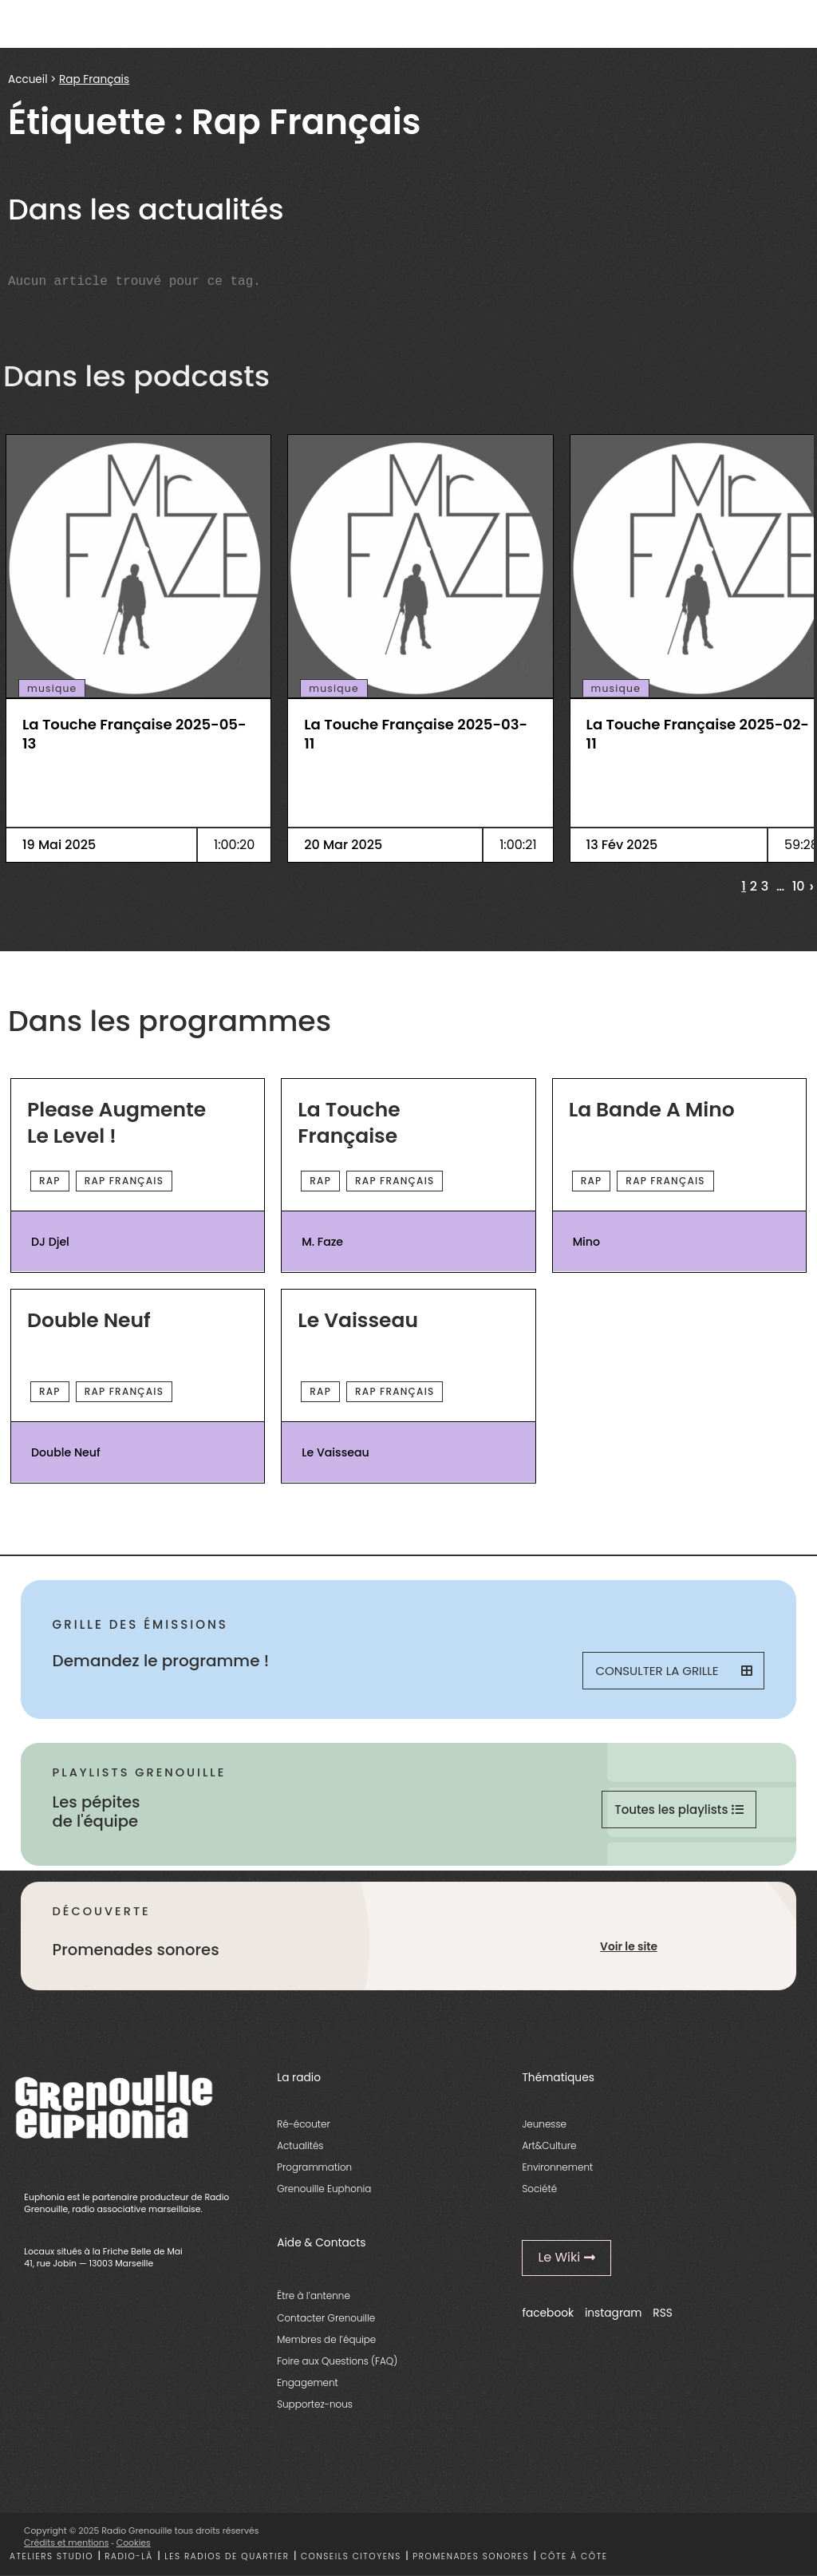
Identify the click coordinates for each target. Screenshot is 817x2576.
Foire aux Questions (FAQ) (337, 2361)
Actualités (300, 2145)
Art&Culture (549, 2145)
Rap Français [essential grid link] (124, 1180)
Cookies (133, 2543)
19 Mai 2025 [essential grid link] (59, 845)
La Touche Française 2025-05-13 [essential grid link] (134, 733)
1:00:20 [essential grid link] (234, 845)
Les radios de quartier (226, 2556)
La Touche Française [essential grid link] (349, 1123)
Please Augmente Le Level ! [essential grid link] (116, 1123)
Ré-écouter (303, 2124)
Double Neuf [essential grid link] (89, 1321)
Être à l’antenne (313, 2295)
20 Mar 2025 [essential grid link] (343, 845)
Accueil (27, 79)
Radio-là (128, 2556)
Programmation (314, 2167)
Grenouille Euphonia (324, 2188)
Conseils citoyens (351, 2556)
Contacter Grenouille (326, 2318)
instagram (613, 2313)
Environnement (557, 2167)
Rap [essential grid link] (50, 1180)
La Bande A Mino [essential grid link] (652, 1110)
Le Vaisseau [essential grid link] (358, 1321)
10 (798, 886)
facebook (548, 2313)
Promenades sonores (470, 2556)
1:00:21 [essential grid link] (517, 845)
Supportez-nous (315, 2404)
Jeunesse (544, 2124)
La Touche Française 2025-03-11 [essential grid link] (415, 733)
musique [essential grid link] (52, 688)
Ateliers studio (51, 2556)
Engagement (307, 2382)
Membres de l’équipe (326, 2339)
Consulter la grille (673, 1670)
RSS (663, 2313)
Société (539, 2188)
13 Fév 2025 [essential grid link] (622, 845)
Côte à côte (573, 2556)
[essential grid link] (138, 549)
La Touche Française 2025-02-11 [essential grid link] (697, 733)
